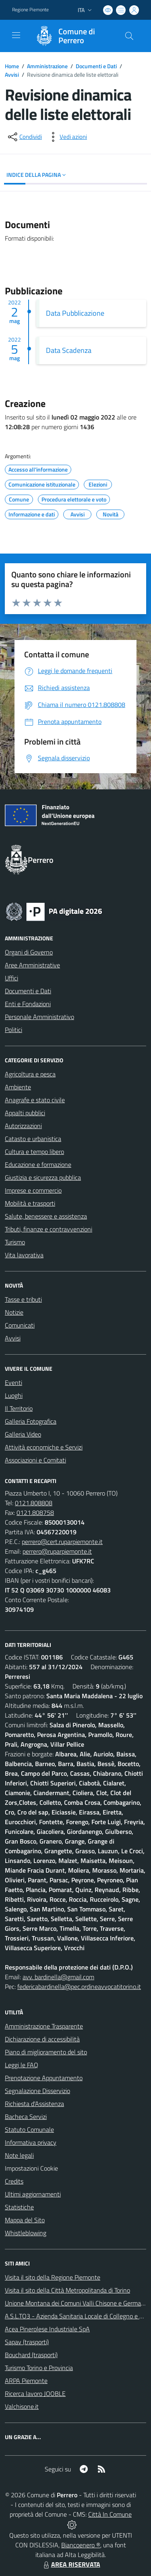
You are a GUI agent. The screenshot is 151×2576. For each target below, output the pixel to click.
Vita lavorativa (24, 1255)
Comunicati (20, 1325)
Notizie (14, 1312)
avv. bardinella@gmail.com (58, 1977)
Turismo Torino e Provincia (39, 2368)
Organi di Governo (29, 952)
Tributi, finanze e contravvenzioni (48, 1229)
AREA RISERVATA (70, 2564)
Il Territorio (19, 1408)
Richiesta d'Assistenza (34, 2103)
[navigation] (16, 35)
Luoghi (14, 1395)
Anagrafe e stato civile (35, 1100)
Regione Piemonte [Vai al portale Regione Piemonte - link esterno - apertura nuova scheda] (30, 9)
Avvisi (12, 74)
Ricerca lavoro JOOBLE (35, 2393)
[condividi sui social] (24, 136)
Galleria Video (23, 1434)
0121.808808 (33, 1503)
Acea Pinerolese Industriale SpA (47, 2329)
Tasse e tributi (23, 1299)
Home (12, 66)
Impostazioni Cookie (31, 2168)
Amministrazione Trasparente (44, 2026)
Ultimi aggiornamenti (33, 2194)
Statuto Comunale (29, 2129)
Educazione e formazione (38, 1164)
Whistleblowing (25, 2233)
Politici (13, 1029)
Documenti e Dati (96, 66)
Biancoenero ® (80, 2545)
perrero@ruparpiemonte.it (57, 1551)
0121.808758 (35, 1512)
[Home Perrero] (71, 36)
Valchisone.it (22, 2406)
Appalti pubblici (25, 1113)
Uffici (11, 978)
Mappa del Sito (25, 2220)
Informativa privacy (30, 2142)
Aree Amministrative (32, 965)
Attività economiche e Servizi (44, 1447)
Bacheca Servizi (26, 2116)
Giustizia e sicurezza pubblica (43, 1177)
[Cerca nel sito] (129, 36)
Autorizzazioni (23, 1126)
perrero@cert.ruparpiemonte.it (62, 1541)
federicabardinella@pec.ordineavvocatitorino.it (79, 1986)
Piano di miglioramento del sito (46, 2052)
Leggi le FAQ (21, 2065)
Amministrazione (47, 66)
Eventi (13, 1382)
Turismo (15, 1242)
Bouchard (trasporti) (31, 2355)
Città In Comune (110, 2514)
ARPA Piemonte (26, 2380)
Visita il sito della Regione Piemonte (52, 2277)
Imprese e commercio (33, 1190)
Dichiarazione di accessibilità (42, 2039)
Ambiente (18, 1087)
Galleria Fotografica (30, 1421)
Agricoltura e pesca (30, 1074)
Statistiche (19, 2207)
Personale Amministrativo (39, 1017)
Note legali (19, 2155)
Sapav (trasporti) (27, 2342)
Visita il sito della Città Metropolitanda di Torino (67, 2290)
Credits (14, 2181)
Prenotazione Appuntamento (44, 2078)
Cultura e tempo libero (34, 1151)
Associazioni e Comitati (35, 1460)
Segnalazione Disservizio (37, 2091)
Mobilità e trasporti (30, 1203)
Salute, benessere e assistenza (46, 1216)
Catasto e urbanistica (33, 1138)
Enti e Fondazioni (28, 1004)
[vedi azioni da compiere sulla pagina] (67, 136)
